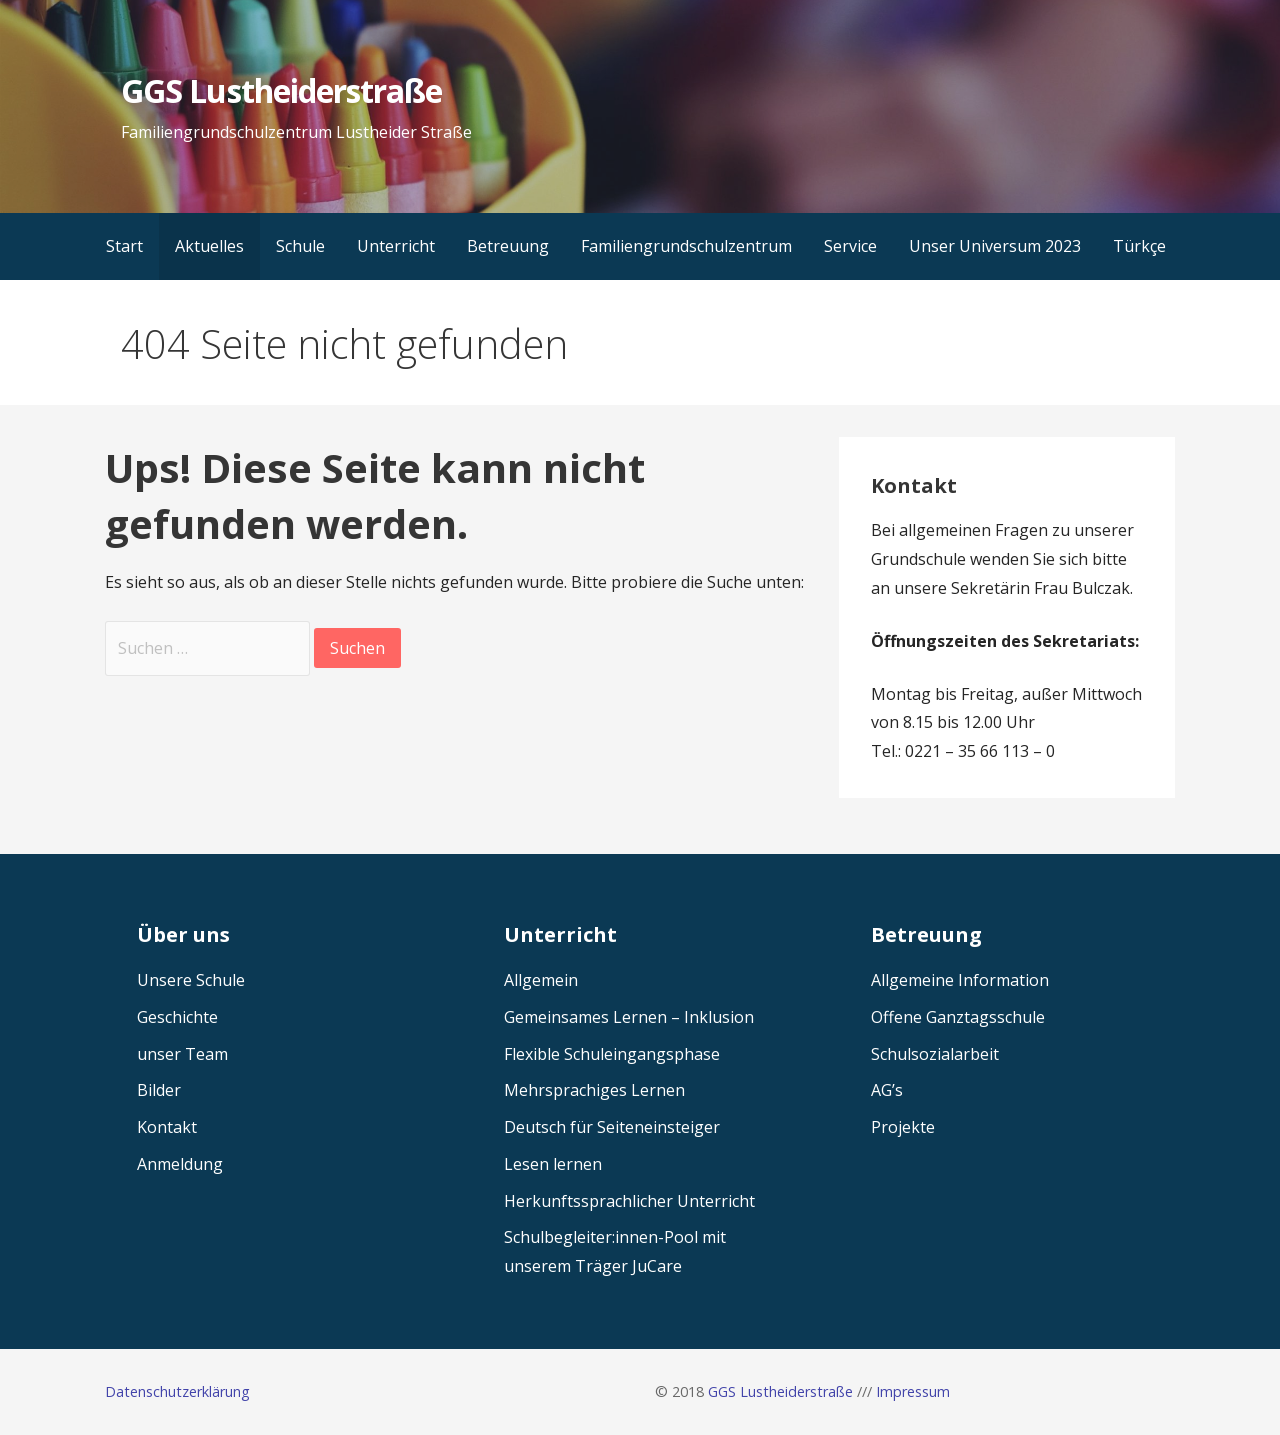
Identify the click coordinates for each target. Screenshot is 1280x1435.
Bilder (159, 1090)
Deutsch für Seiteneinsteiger (612, 1127)
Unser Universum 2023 (995, 246)
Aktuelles (209, 246)
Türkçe (1139, 246)
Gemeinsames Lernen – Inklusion (629, 1017)
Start (124, 246)
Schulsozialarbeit (935, 1054)
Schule (300, 246)
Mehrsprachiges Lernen (594, 1090)
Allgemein (541, 980)
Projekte (903, 1127)
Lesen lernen (553, 1164)
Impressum (913, 1391)
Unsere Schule (191, 980)
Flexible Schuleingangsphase (612, 1054)
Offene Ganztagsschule (958, 1017)
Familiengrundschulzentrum (686, 246)
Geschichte (177, 1017)
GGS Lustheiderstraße (281, 90)
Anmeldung (180, 1164)
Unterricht (396, 246)
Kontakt (167, 1127)
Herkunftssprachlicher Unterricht (629, 1201)
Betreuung (508, 246)
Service (850, 246)
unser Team (182, 1054)
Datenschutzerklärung (177, 1391)
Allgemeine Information (960, 980)
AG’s (887, 1090)
